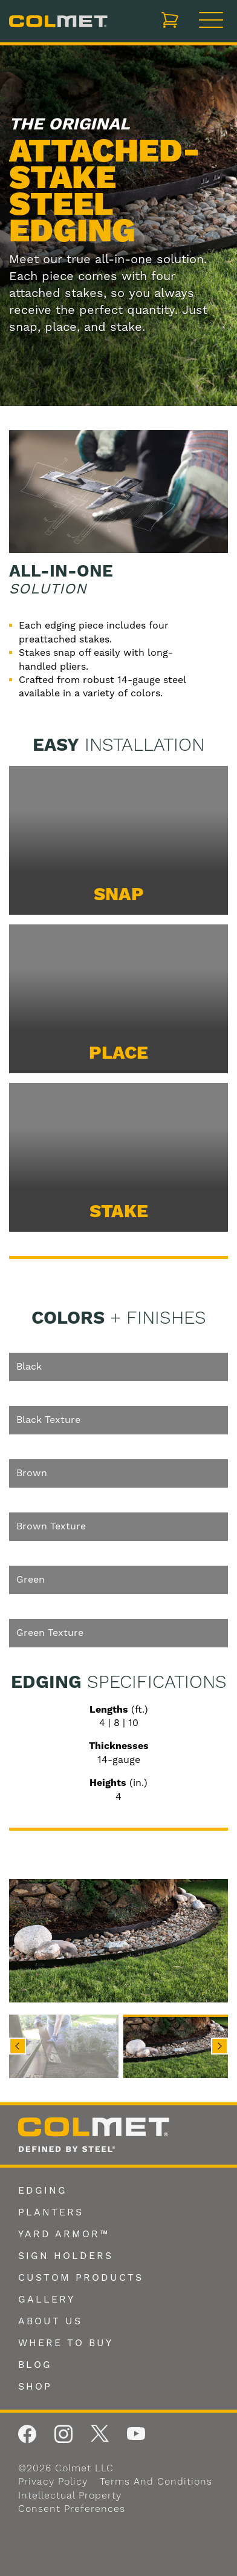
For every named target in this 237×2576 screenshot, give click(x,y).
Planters (50, 2212)
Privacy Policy (53, 2482)
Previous (17, 2046)
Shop (35, 2386)
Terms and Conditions (156, 2482)
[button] (59, 2046)
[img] (118, 1940)
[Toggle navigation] (211, 21)
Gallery (46, 2299)
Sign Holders (65, 2256)
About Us (50, 2321)
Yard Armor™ (63, 2234)
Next (219, 2046)
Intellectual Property (70, 2495)
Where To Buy (65, 2343)
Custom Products (80, 2278)
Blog (35, 2365)
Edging (42, 2190)
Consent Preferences (71, 2509)
